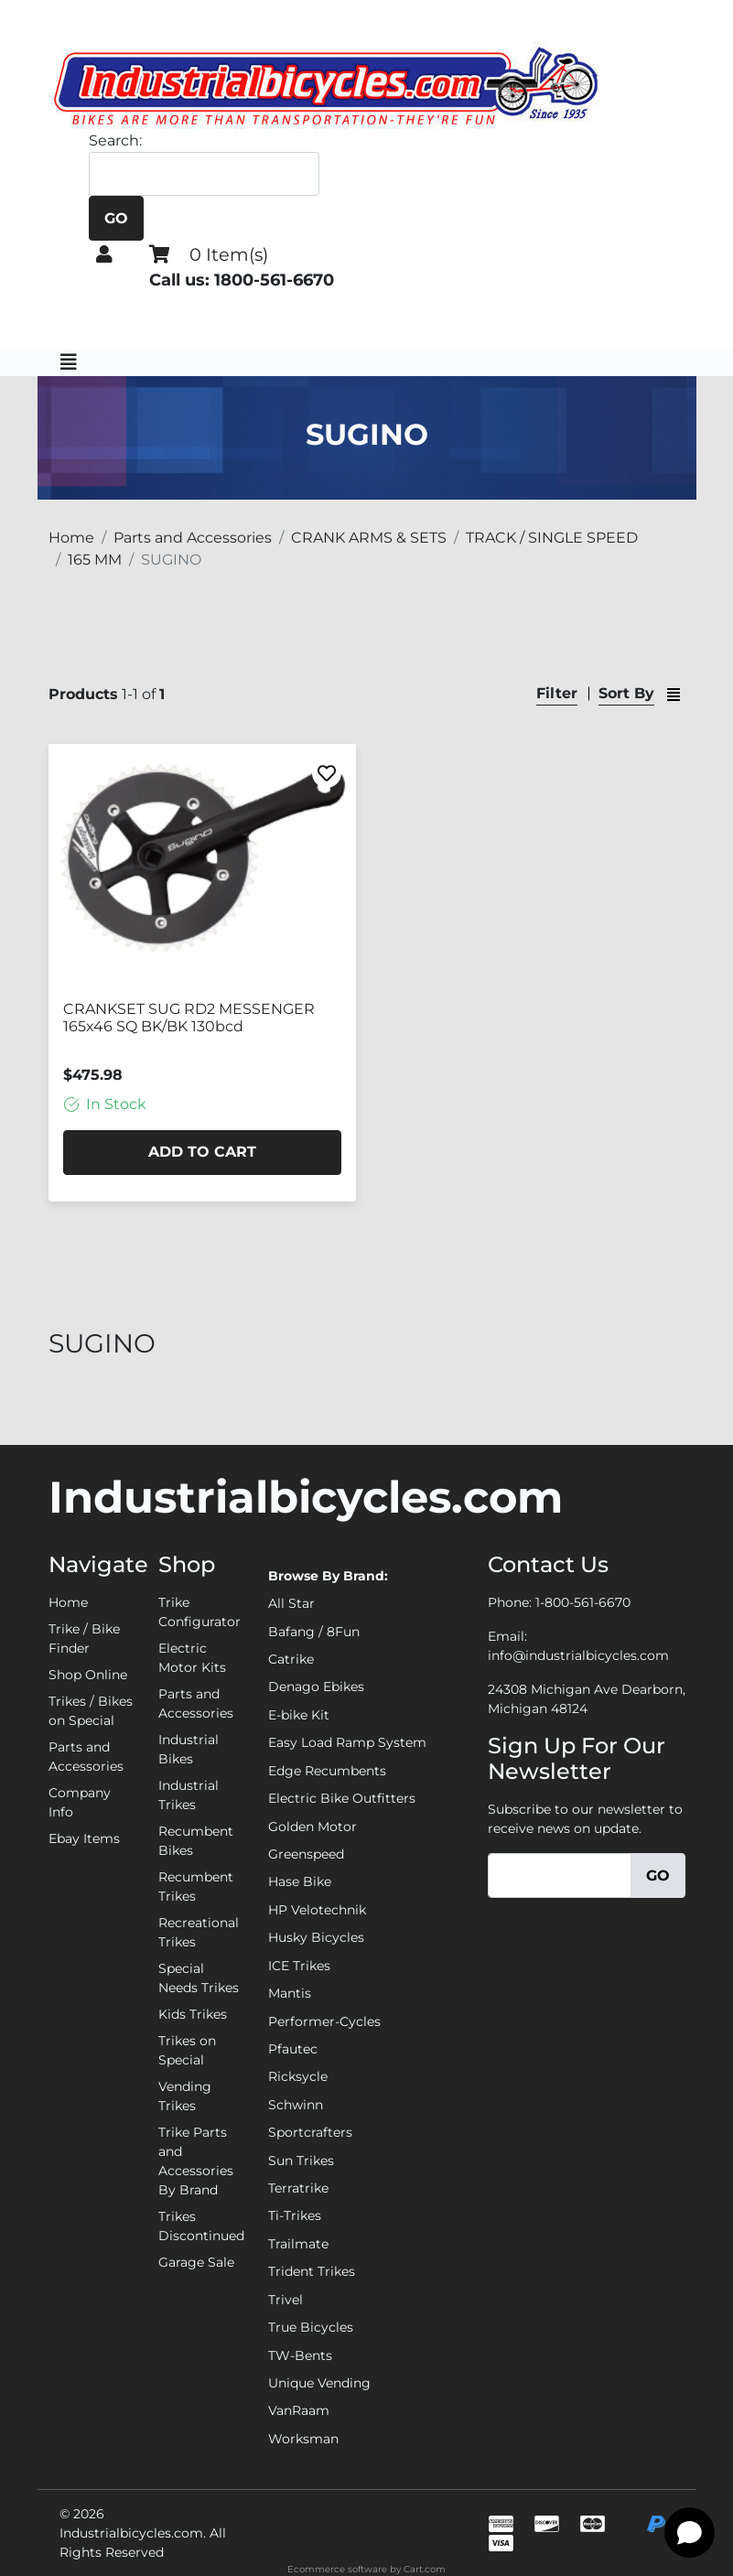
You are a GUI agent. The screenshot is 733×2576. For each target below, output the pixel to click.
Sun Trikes (301, 2160)
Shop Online (88, 1674)
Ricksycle (298, 2076)
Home (68, 1602)
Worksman (303, 2438)
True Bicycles (310, 2327)
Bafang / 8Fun (314, 1631)
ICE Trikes (299, 1965)
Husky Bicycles (316, 1937)
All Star (291, 1603)
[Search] (204, 174)
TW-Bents (300, 2355)
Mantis (289, 1993)
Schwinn (295, 2104)
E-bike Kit (298, 1715)
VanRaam (298, 2410)
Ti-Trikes (294, 2215)
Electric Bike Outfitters (341, 1798)
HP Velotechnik (317, 1910)
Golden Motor (312, 1826)
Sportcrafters (310, 2132)
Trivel (285, 2299)
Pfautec (293, 2049)
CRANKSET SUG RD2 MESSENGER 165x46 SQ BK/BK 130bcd (189, 1017)
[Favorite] (327, 773)
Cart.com (425, 2569)
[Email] (559, 1875)
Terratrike (298, 2188)
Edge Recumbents (327, 1770)
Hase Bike (299, 1881)
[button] (104, 254)
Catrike (291, 1659)
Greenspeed (306, 1854)
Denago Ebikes (316, 1686)
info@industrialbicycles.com (578, 1655)
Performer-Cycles (324, 2021)
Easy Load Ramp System (347, 1742)
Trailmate (298, 2244)
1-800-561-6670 (583, 1602)
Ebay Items (84, 1838)
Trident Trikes (311, 2271)
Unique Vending (319, 2383)
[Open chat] (689, 2532)
